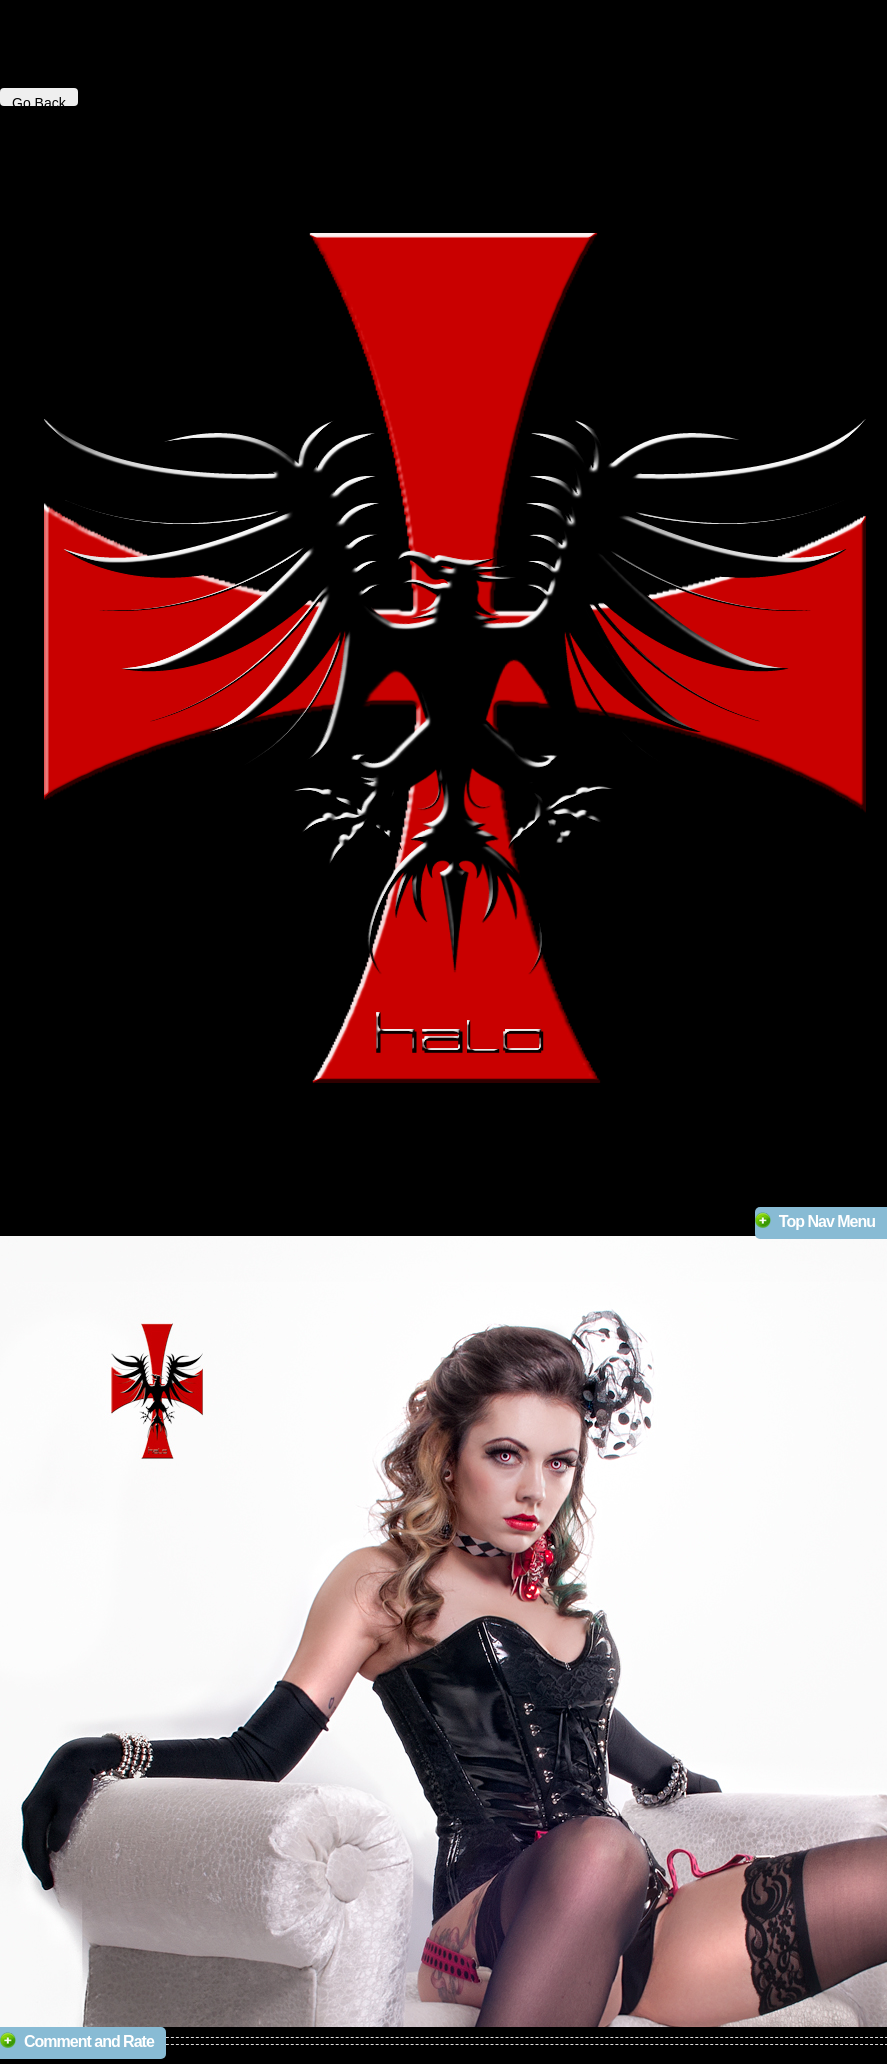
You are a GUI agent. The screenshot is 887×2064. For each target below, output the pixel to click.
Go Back (39, 100)
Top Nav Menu (827, 1221)
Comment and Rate (89, 2041)
